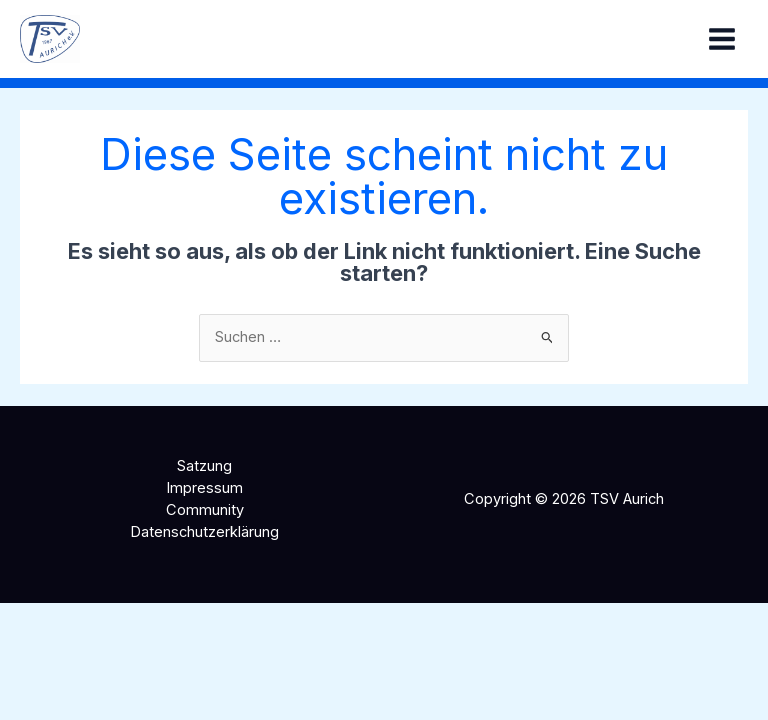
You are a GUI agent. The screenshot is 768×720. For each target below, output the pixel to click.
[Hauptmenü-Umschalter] (722, 39)
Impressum (204, 488)
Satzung (204, 466)
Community (205, 510)
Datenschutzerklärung (204, 532)
